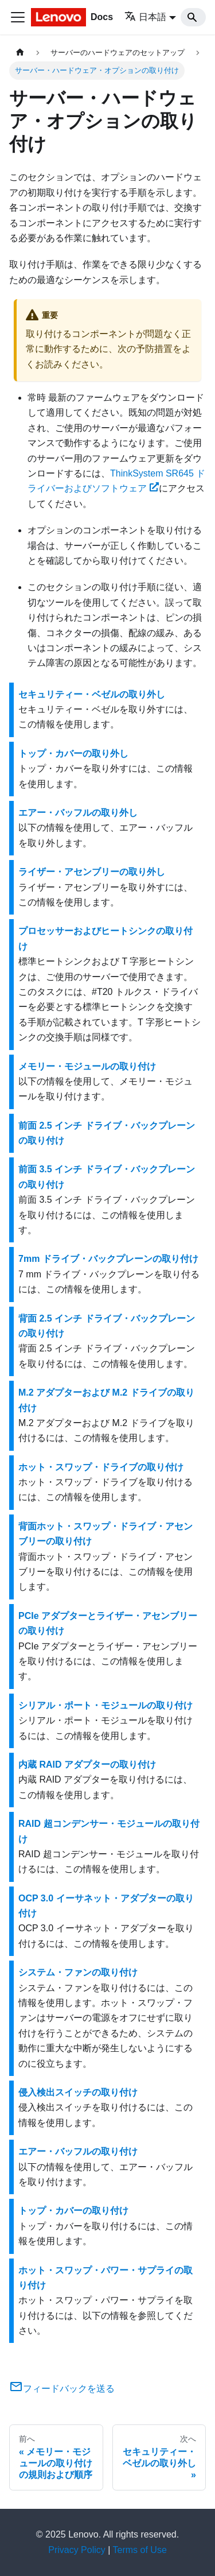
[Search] (193, 17)
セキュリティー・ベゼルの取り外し (91, 694)
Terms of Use (140, 2550)
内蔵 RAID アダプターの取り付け (87, 1764)
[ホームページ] (20, 52)
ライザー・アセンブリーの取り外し (91, 872)
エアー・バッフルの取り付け (78, 2151)
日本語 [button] (145, 17)
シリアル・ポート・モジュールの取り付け (105, 1705)
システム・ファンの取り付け (78, 1972)
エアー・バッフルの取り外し (78, 813)
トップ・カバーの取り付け (73, 2210)
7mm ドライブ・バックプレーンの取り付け (108, 1259)
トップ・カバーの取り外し (73, 753)
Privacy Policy (76, 2550)
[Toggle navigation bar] (17, 17)
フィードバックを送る (62, 2388)
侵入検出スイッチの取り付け (78, 2092)
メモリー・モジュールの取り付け (87, 1066)
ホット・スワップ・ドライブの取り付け (100, 1467)
